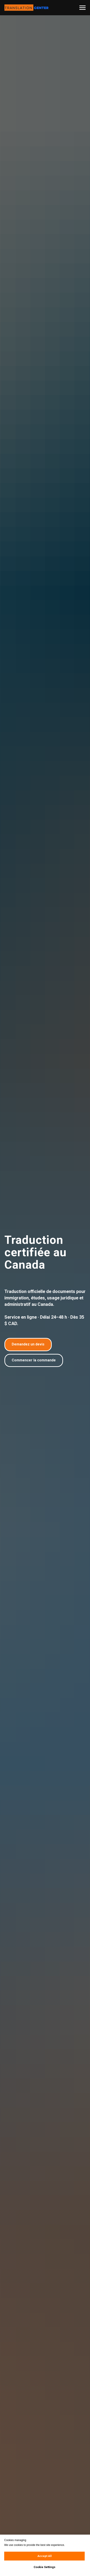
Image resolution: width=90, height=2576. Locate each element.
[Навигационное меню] (82, 8)
